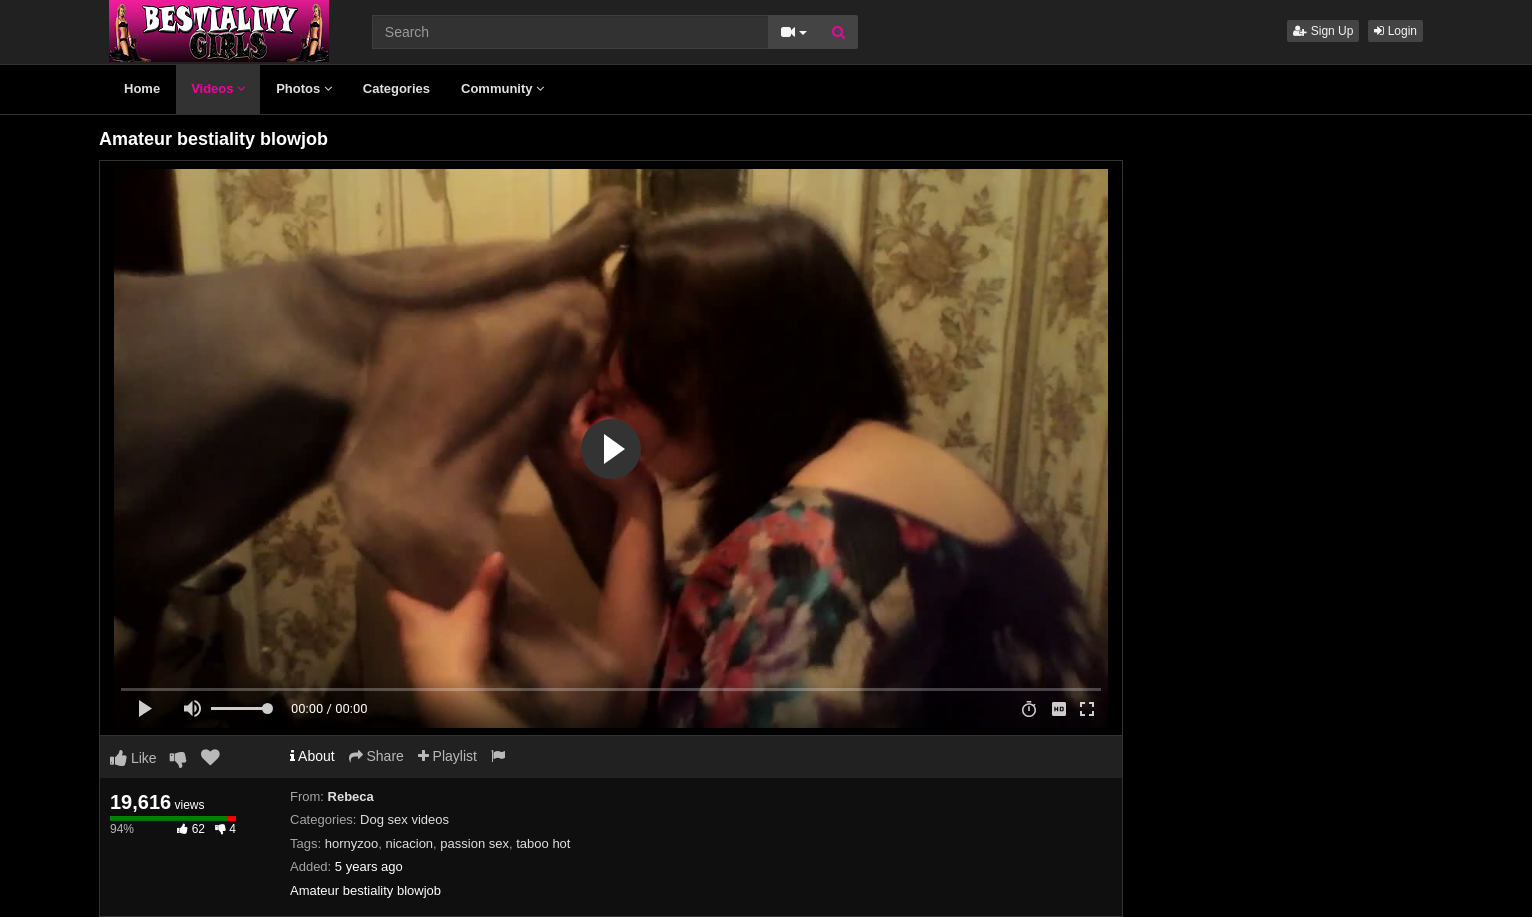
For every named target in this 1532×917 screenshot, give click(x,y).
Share (376, 756)
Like (133, 758)
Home (142, 88)
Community (502, 88)
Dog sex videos (404, 819)
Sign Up (1323, 31)
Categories (396, 88)
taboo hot (543, 843)
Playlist (447, 756)
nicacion (409, 843)
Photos (304, 88)
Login (1395, 31)
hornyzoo (351, 843)
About (312, 756)
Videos (218, 88)
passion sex (474, 843)
